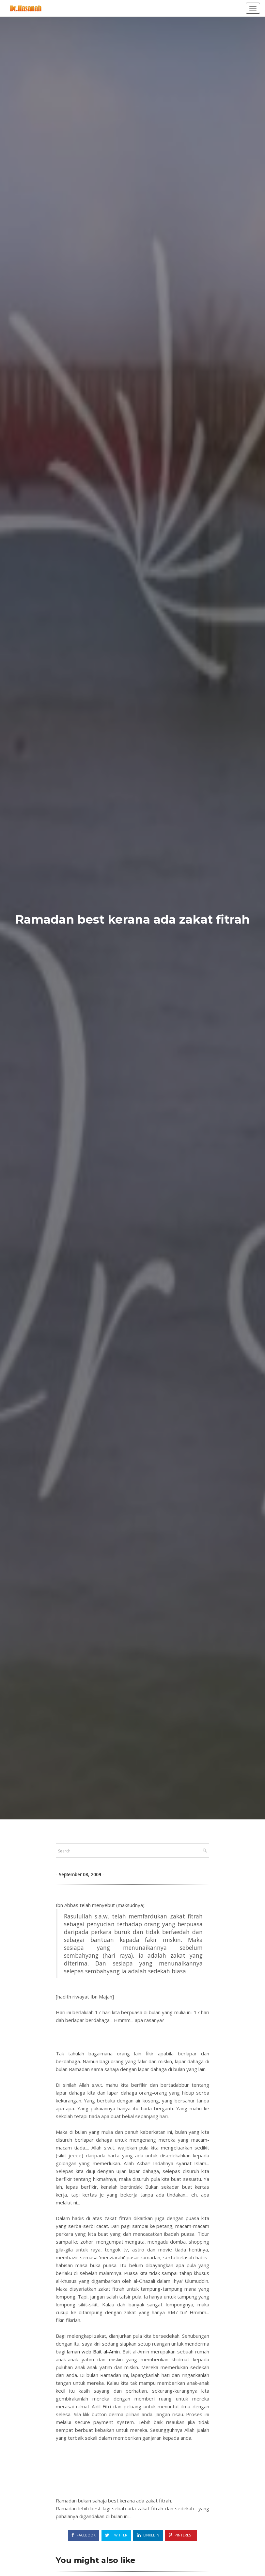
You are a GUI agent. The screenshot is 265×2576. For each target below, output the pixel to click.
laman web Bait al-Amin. (94, 2351)
